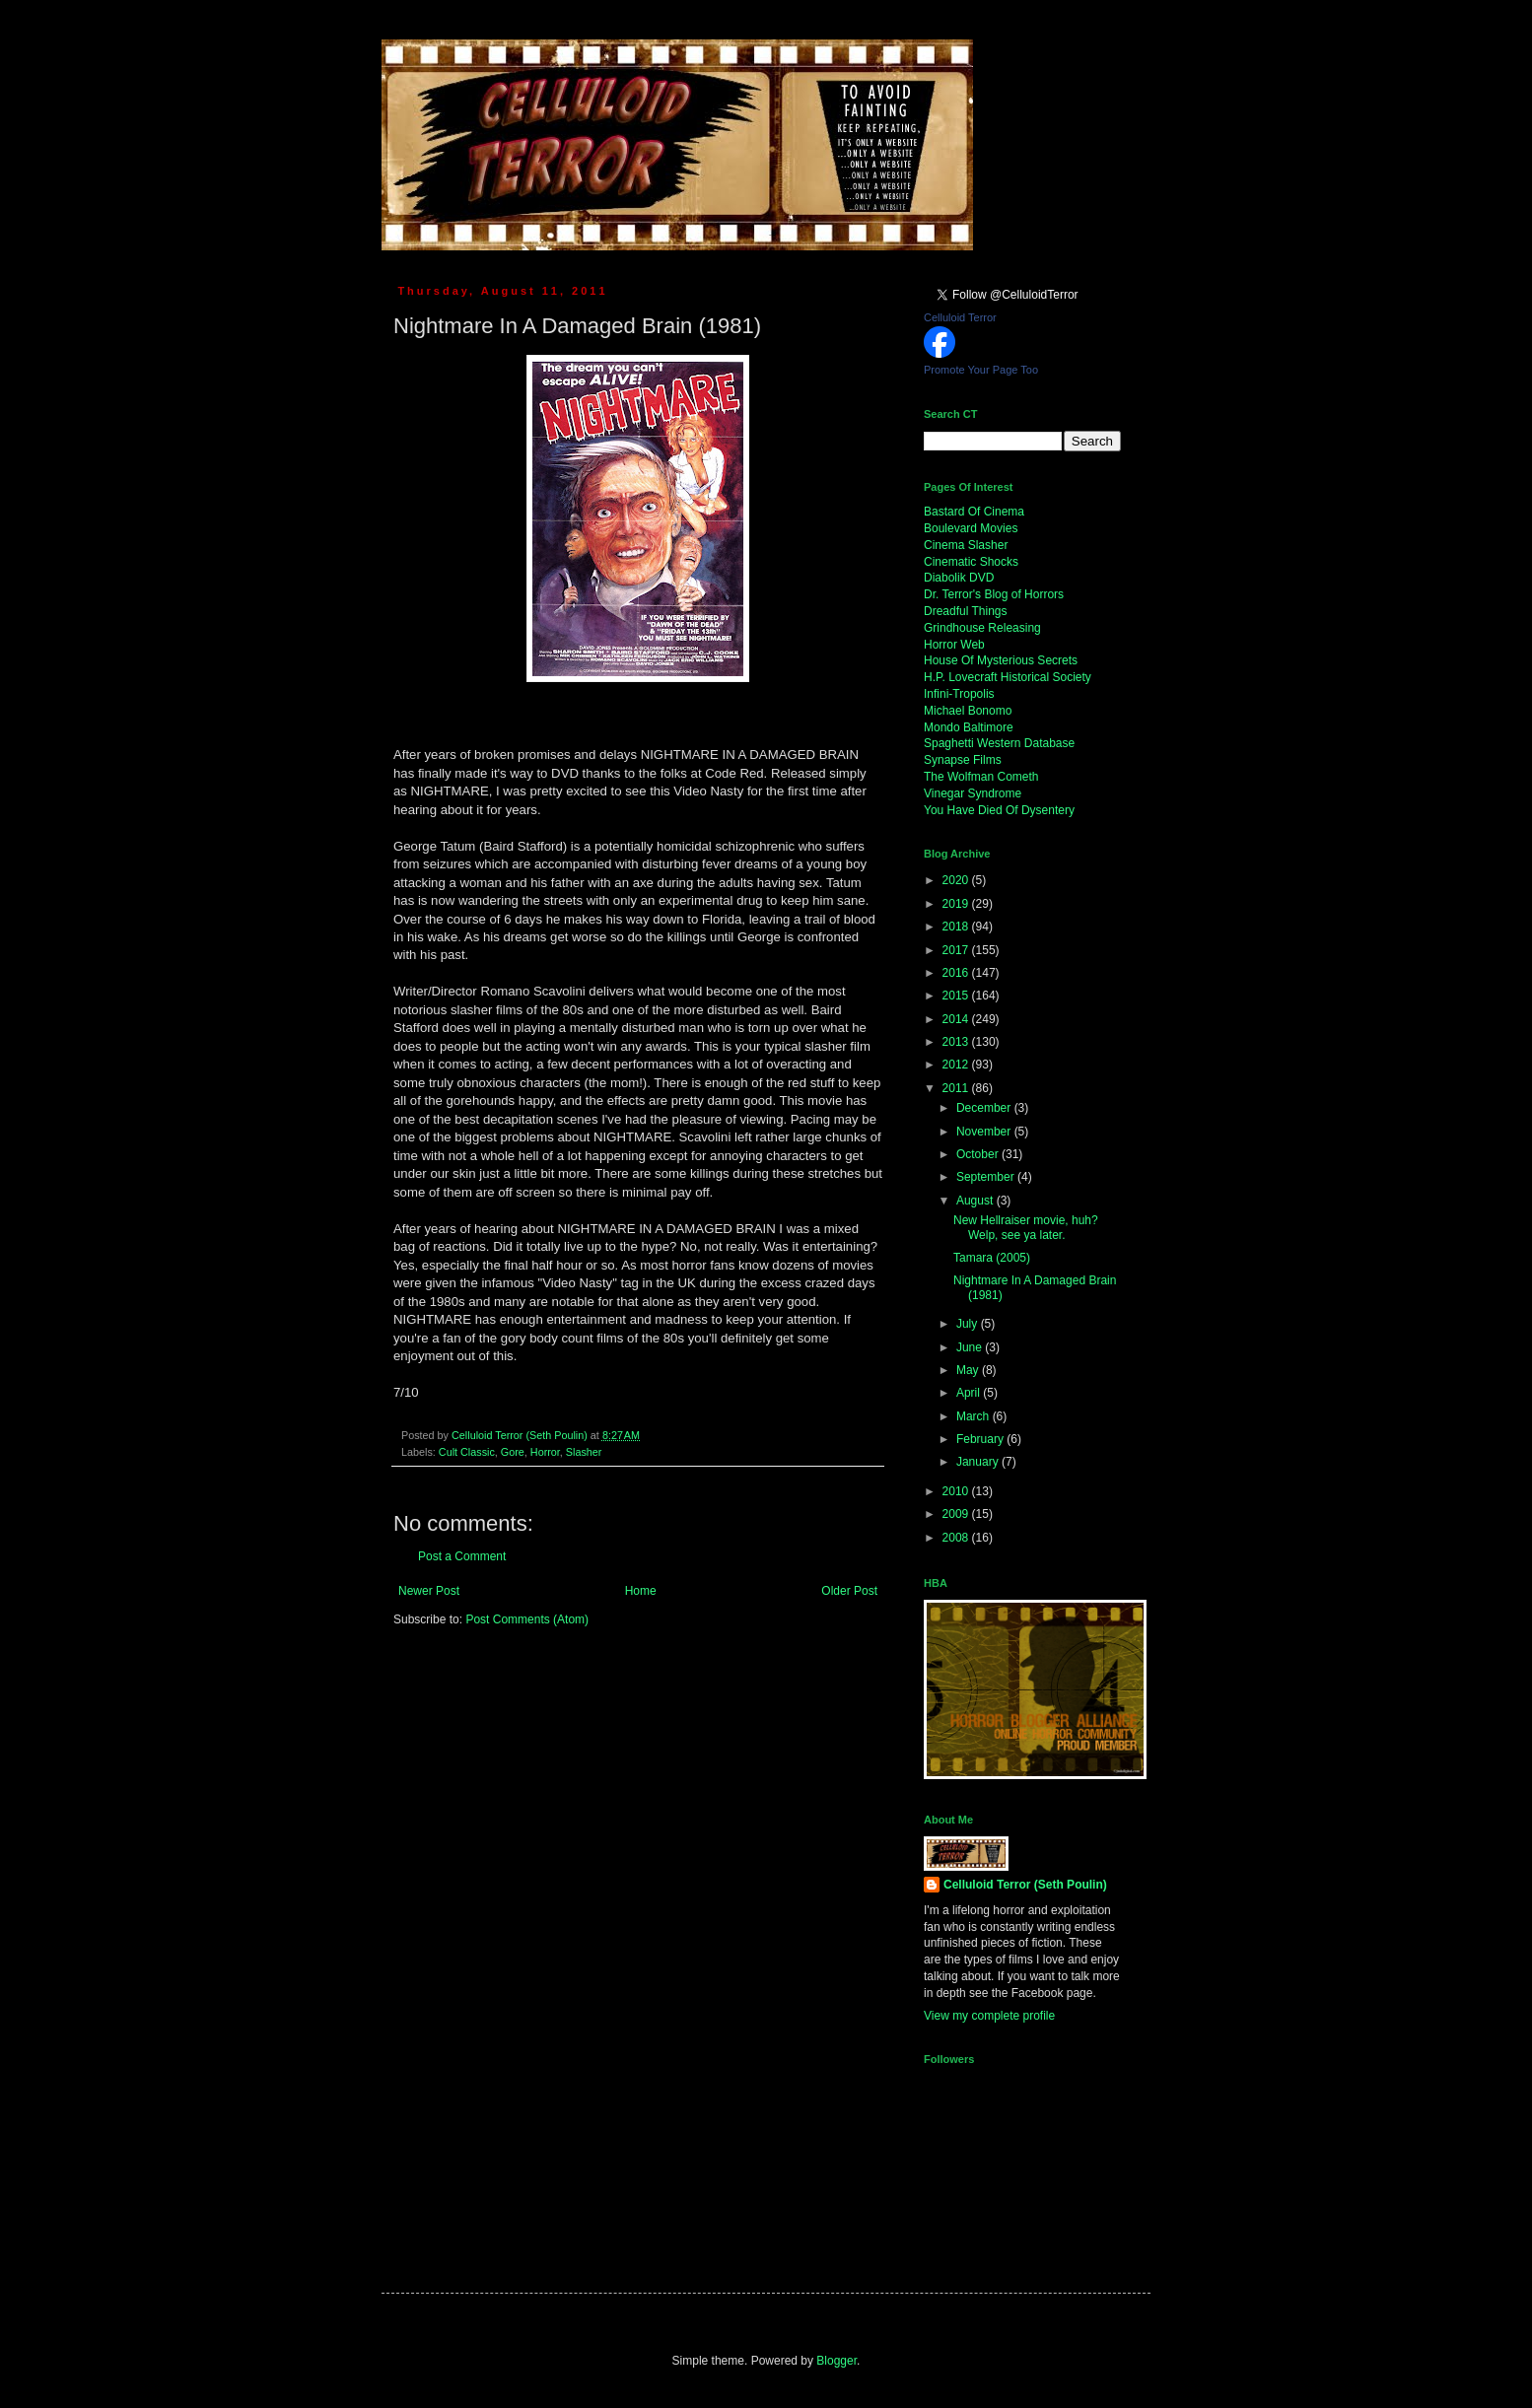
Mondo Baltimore (968, 727)
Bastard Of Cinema (974, 511)
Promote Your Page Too (981, 370)
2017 (957, 950)
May (969, 1370)
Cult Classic (467, 1452)
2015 (957, 995)
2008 (957, 1538)
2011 (957, 1088)
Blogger (836, 2361)
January (979, 1462)
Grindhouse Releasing (982, 628)
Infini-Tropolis (959, 694)
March (974, 1416)
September (986, 1177)
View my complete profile (989, 2016)
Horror (545, 1452)
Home (641, 1591)
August (976, 1200)
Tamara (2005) (991, 1258)
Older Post (849, 1591)
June (970, 1347)
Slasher (584, 1452)
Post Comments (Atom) (527, 1619)
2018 (957, 926)
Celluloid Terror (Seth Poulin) (1025, 1885)
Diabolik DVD (959, 578)
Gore (512, 1452)
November (985, 1131)
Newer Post (428, 1591)
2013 (957, 1042)
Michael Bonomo (967, 711)
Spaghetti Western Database (999, 743)
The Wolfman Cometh (981, 777)
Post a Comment (462, 1556)
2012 (957, 1064)
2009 (957, 1514)
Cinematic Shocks (971, 562)
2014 (957, 1019)
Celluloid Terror (960, 317)
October (979, 1154)
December (985, 1108)
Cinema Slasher (966, 545)
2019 (957, 904)
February (981, 1439)
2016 (957, 973)
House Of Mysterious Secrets (1001, 660)
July (968, 1324)
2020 (957, 880)
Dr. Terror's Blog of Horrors (994, 594)
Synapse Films (963, 760)
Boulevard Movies (970, 528)
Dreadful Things (966, 611)
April (969, 1393)
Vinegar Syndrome (972, 793)
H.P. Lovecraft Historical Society (1007, 677)
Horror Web (954, 645)
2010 (957, 1491)
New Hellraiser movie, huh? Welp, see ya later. (1025, 1227)
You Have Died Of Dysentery (999, 810)
